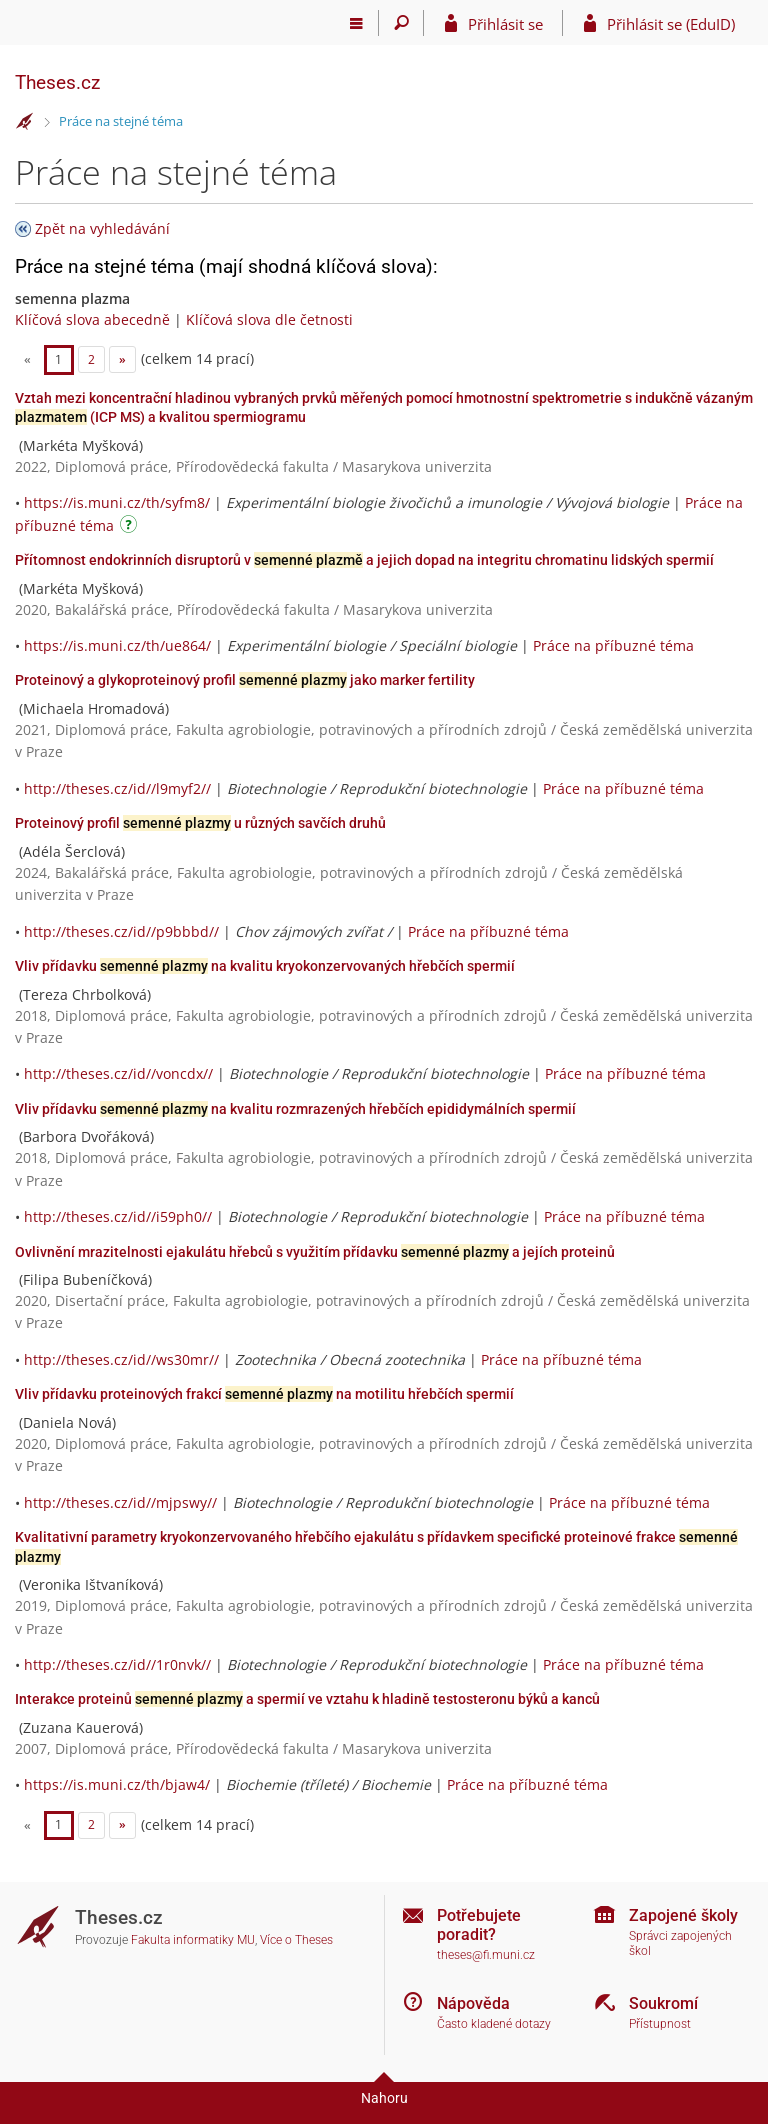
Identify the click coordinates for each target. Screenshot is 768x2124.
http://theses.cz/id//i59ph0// (118, 1216)
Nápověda (473, 2003)
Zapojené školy (683, 1915)
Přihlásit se (505, 24)
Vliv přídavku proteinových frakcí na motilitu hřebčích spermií (264, 1394)
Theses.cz (57, 82)
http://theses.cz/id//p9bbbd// (121, 931)
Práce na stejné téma (121, 121)
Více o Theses (296, 1940)
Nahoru (384, 2098)
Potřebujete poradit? (479, 1925)
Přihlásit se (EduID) (671, 24)
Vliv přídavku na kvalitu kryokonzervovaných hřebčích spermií (265, 966)
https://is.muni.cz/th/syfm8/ (117, 502)
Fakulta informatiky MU (193, 1940)
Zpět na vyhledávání (102, 228)
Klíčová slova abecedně (92, 319)
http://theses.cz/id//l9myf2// (117, 788)
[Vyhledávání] (401, 23)
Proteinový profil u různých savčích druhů (200, 823)
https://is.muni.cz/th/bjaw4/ (117, 1784)
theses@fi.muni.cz (486, 1955)
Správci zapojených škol (680, 1943)
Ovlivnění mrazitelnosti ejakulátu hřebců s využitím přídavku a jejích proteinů (315, 1252)
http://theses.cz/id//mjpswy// (120, 1502)
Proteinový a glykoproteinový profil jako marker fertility (245, 680)
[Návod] (131, 527)
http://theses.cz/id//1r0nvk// (117, 1664)
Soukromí (663, 2003)
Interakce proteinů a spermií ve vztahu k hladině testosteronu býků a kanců (307, 1699)
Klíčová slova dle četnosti (269, 319)
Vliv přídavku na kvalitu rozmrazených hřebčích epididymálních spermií (295, 1109)
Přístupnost (660, 2024)
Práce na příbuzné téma (613, 645)
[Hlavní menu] (356, 23)
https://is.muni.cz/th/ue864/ (117, 645)
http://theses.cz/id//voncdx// (118, 1073)
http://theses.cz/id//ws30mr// (121, 1359)
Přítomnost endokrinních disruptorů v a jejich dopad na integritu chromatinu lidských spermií (364, 560)
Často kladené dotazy (494, 2024)
